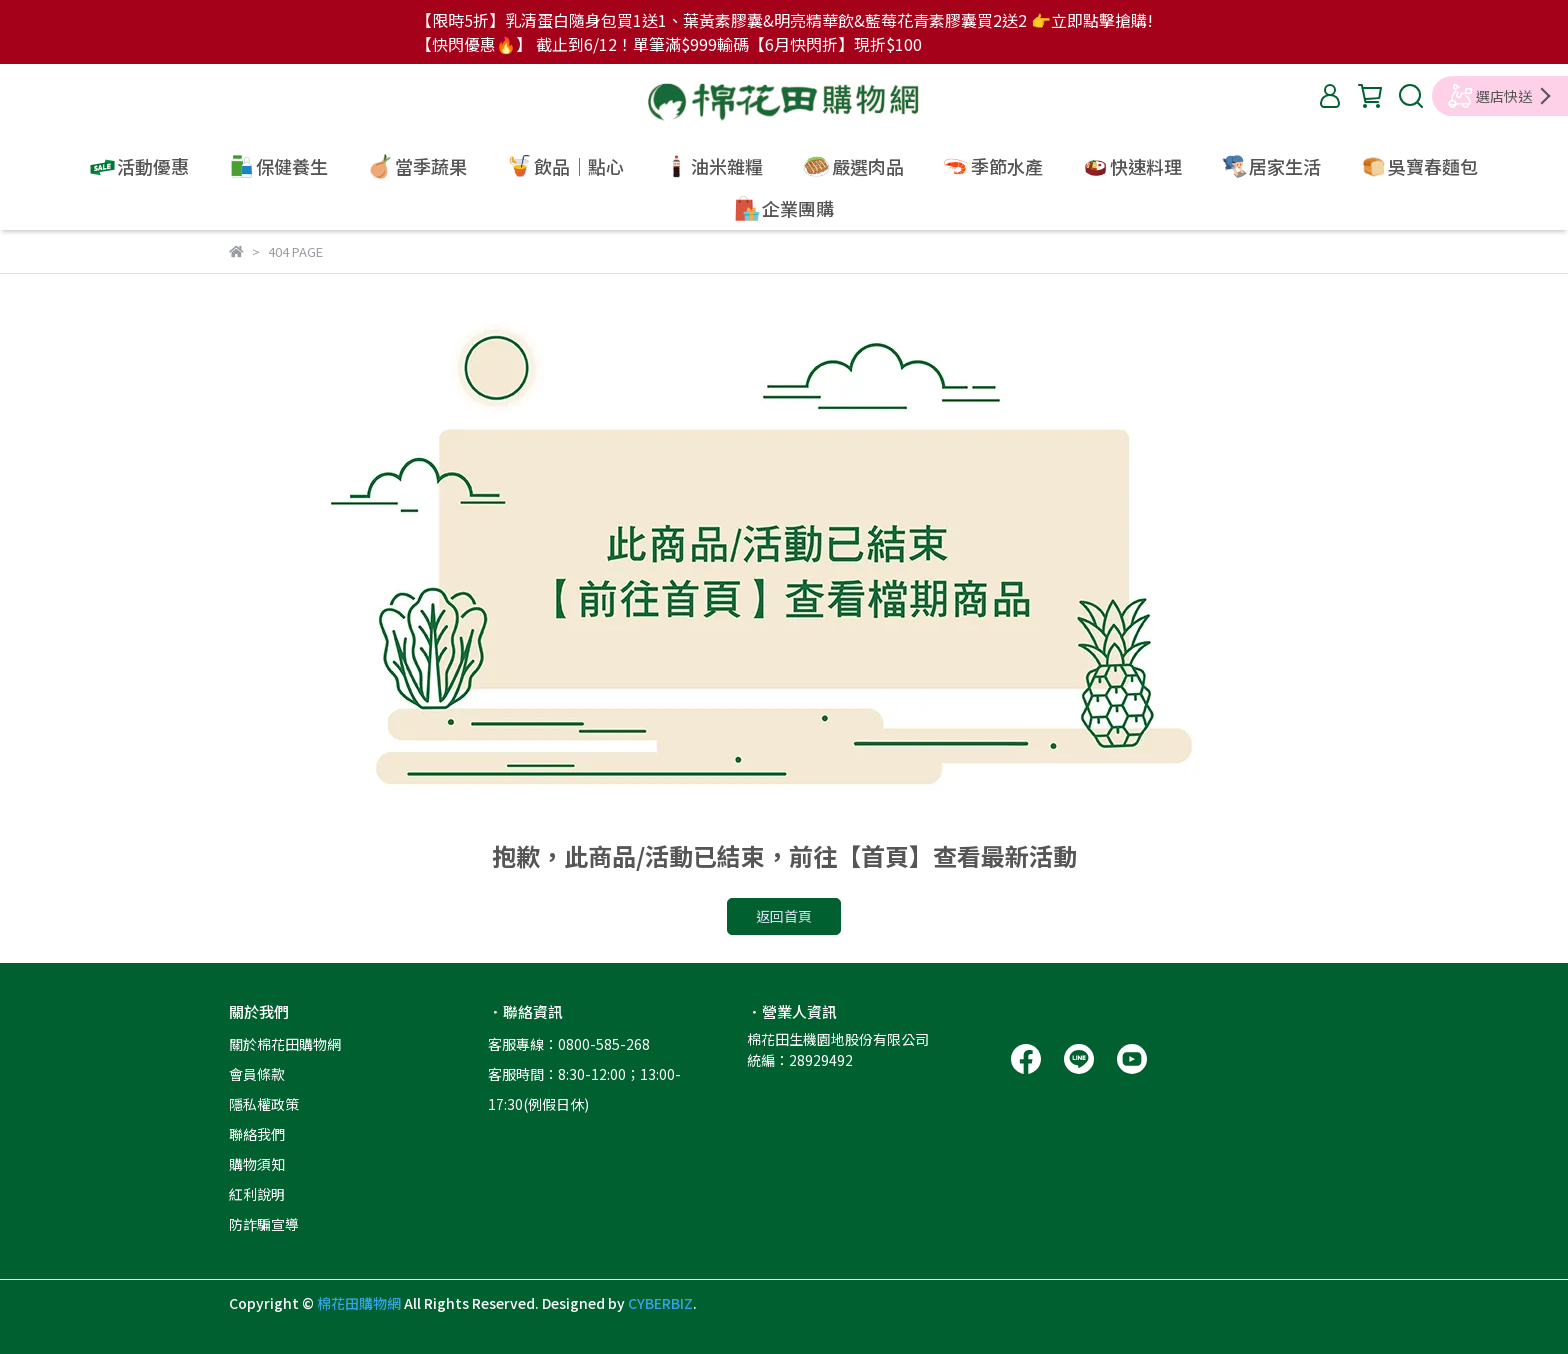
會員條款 (257, 1074)
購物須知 (257, 1164)
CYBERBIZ (660, 1303)
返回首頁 (784, 916)
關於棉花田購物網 (285, 1044)
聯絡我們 (257, 1134)
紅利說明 (257, 1194)
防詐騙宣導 (264, 1224)
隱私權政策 (264, 1104)
